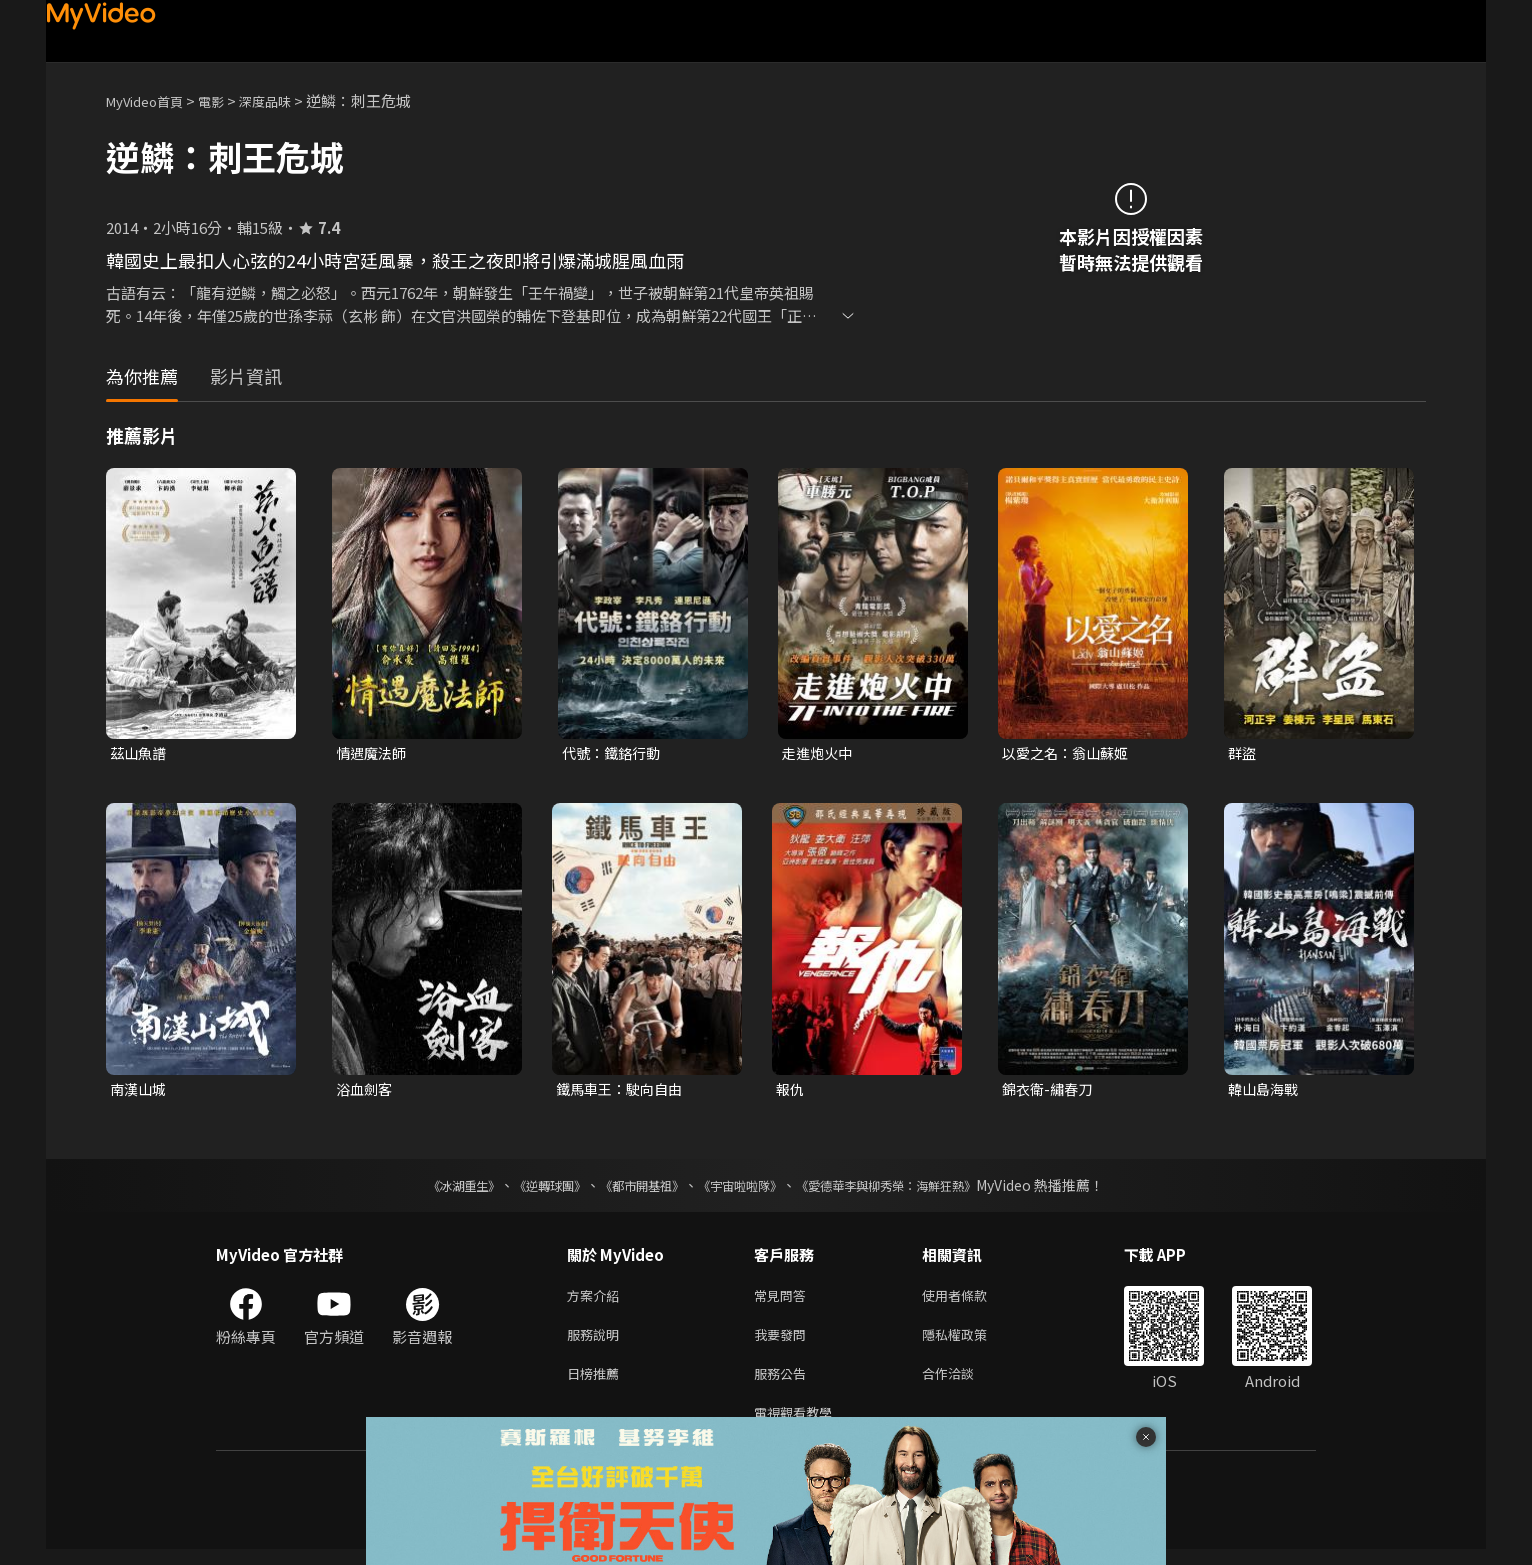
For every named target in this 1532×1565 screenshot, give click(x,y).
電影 (227, 100)
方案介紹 (597, 1300)
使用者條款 (971, 1300)
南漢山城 (140, 1091)
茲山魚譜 (140, 753)
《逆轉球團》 (527, 1189)
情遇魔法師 (373, 753)
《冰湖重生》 (429, 1189)
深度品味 (287, 100)
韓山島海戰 (1265, 1091)
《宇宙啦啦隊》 (744, 1189)
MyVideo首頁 (151, 100)
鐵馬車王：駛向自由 (623, 1091)
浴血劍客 (366, 1091)
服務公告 (784, 1384)
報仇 (791, 1091)
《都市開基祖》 (632, 1189)
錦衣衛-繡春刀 (1050, 1091)
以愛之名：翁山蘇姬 (1069, 753)
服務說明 (597, 1342)
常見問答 (784, 1300)
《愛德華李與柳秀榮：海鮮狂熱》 (912, 1189)
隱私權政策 (971, 1342)
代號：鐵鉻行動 (614, 753)
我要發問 (784, 1342)
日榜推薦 (597, 1384)
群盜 (1243, 753)
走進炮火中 (819, 753)
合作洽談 (964, 1384)
